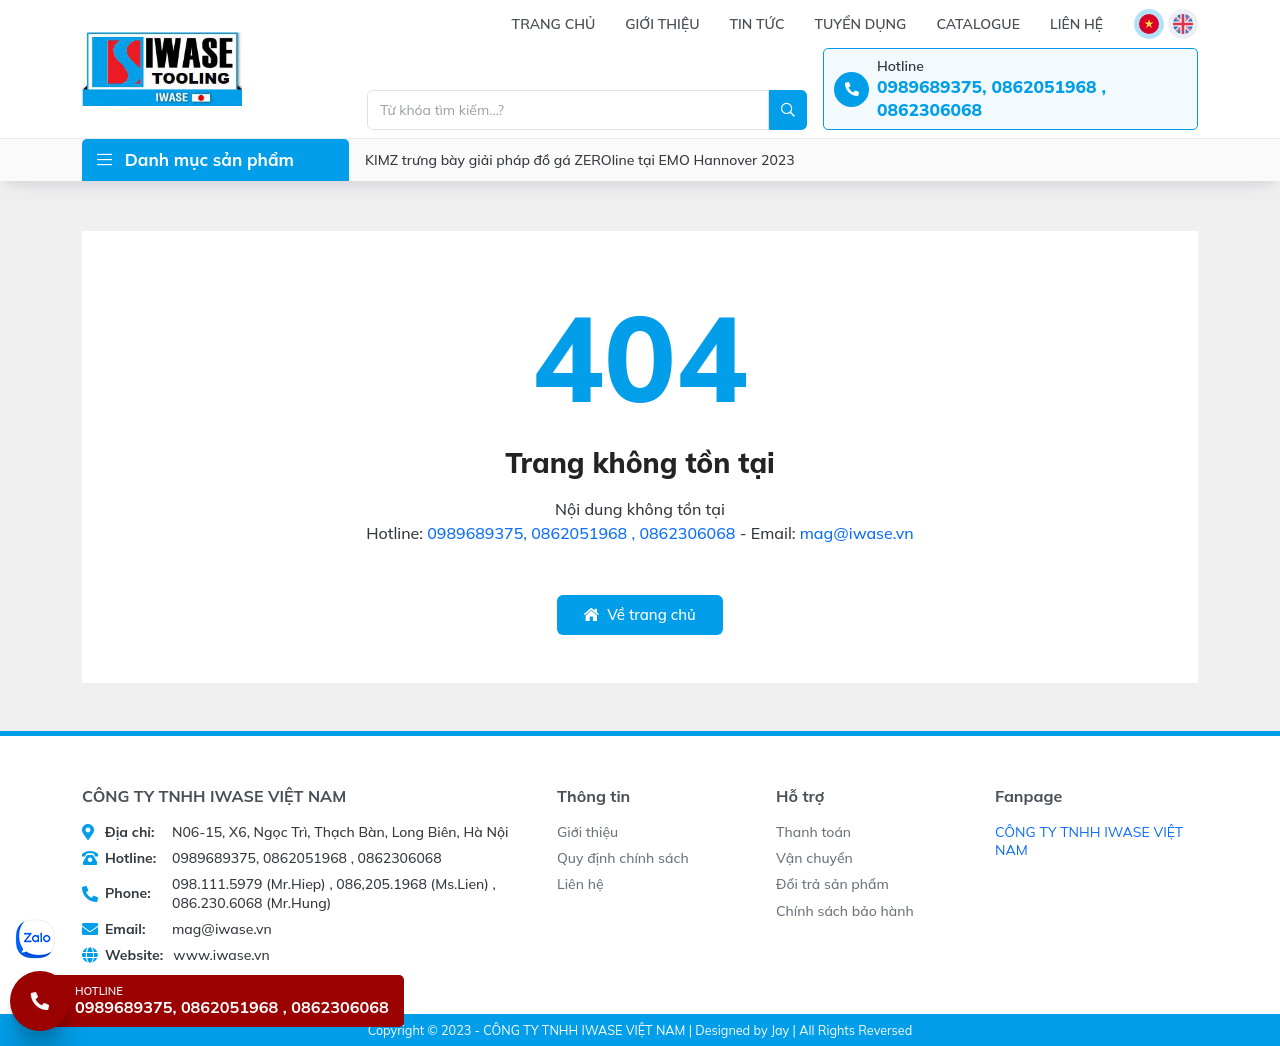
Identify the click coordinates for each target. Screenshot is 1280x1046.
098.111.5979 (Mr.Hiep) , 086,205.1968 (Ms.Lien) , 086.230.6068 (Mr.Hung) (289, 893)
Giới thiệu (662, 24)
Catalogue (978, 24)
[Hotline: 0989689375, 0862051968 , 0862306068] (1010, 89)
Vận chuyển (814, 858)
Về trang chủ (640, 614)
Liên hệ (1076, 24)
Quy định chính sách (623, 858)
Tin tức (756, 24)
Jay (780, 1030)
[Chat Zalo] (209, 939)
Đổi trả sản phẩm (832, 884)
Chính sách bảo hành (845, 911)
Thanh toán (813, 832)
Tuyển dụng (860, 24)
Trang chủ (554, 24)
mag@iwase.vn (857, 533)
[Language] (1149, 24)
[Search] (788, 110)
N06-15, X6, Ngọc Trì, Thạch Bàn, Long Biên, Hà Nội (295, 832)
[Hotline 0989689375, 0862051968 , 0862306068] (207, 1001)
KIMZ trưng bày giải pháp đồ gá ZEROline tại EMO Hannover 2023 (580, 160)
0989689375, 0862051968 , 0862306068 (581, 533)
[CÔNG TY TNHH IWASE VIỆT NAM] (162, 69)
